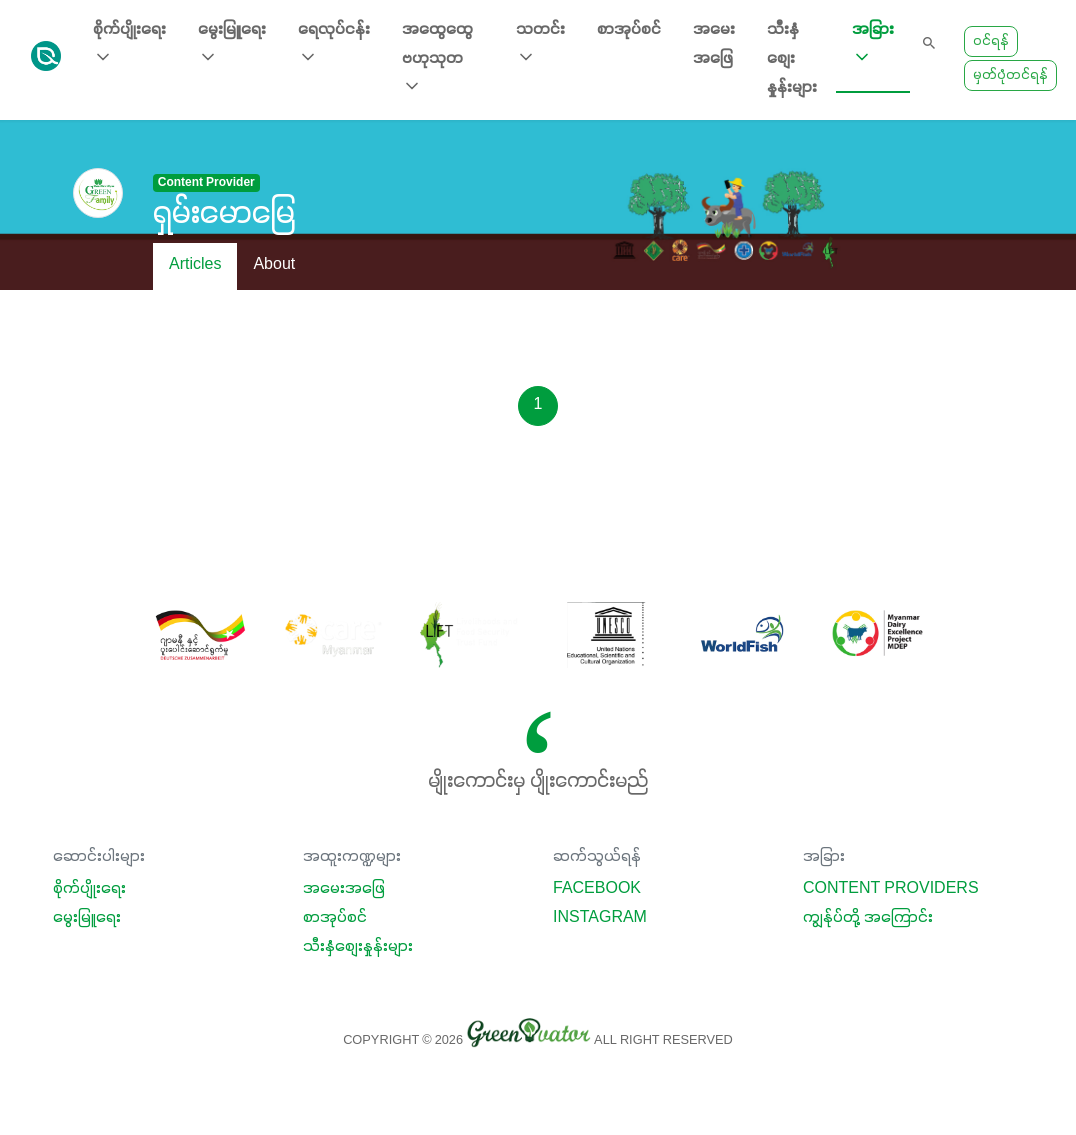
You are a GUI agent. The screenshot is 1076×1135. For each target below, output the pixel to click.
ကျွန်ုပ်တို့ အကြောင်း (868, 918)
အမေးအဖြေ (714, 44)
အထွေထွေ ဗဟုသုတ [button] (437, 59)
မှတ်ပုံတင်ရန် (1010, 75)
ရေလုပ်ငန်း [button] (334, 44)
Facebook (597, 889)
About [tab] (274, 265)
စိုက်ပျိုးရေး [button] (129, 44)
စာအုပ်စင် (629, 30)
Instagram (600, 918)
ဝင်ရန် (991, 41)
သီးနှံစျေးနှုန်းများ (792, 59)
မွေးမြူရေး (87, 918)
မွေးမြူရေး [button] (232, 44)
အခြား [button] (873, 44)
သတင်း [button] (540, 44)
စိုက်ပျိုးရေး (89, 889)
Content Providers (891, 889)
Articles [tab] (195, 265)
